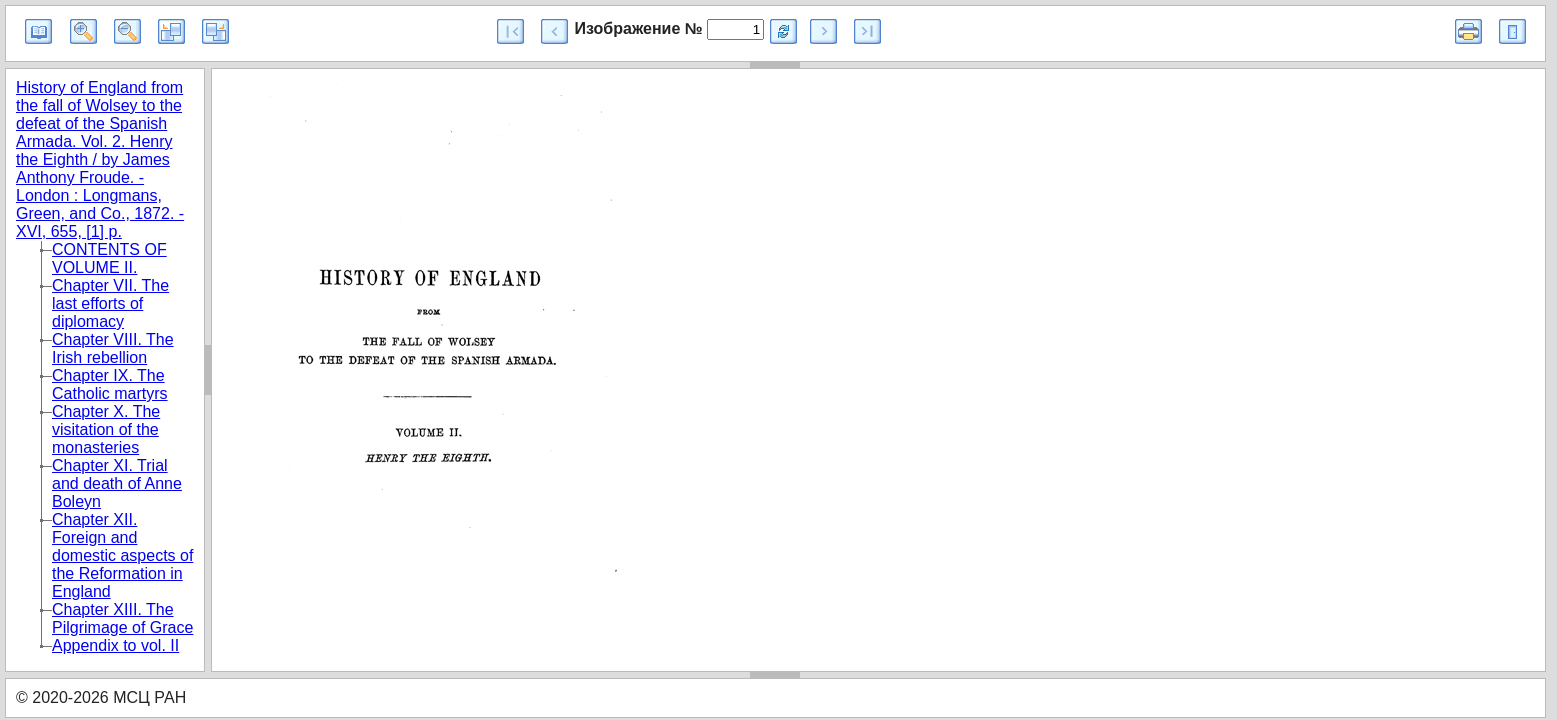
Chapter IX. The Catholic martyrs (110, 384)
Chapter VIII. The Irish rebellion (113, 348)
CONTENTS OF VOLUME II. (109, 258)
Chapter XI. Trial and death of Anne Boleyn (117, 483)
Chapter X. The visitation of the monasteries (106, 429)
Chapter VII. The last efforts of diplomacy (110, 303)
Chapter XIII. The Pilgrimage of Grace (122, 618)
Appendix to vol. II (115, 645)
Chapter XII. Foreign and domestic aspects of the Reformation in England (122, 555)
